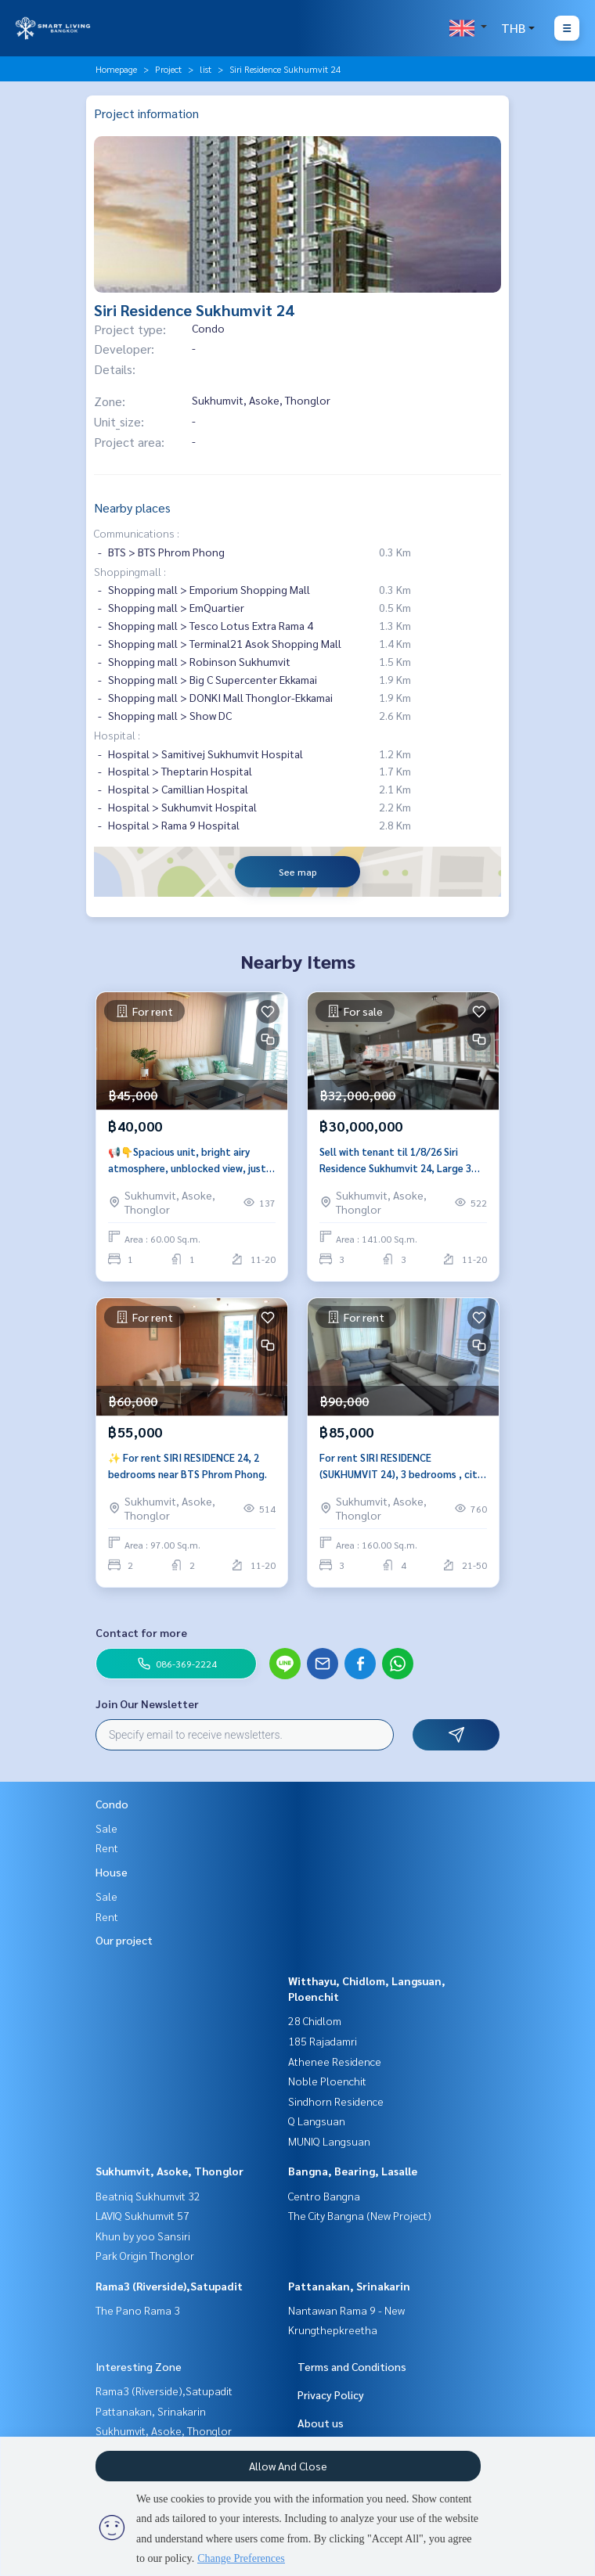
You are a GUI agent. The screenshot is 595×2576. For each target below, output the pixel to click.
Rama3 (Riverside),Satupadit (169, 2286)
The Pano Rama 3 (138, 2310)
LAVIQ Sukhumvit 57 (142, 2215)
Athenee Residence (334, 2061)
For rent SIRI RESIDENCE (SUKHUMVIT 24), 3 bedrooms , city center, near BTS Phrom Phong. (400, 1466)
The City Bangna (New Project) (359, 2215)
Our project (124, 1940)
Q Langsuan (316, 2121)
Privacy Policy (331, 2394)
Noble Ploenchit (327, 2081)
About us (321, 2423)
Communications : (136, 533)
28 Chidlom (314, 2020)
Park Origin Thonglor (145, 2255)
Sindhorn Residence (336, 2101)
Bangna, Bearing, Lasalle (352, 2171)
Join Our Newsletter (147, 1703)
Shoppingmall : (130, 571)
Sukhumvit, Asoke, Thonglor (169, 2171)
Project (168, 69)
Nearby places (132, 507)
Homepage (116, 69)
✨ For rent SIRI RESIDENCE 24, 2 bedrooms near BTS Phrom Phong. (187, 1465)
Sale (106, 1828)
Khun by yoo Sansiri (143, 2236)
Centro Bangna (324, 2196)
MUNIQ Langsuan (329, 2141)
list (205, 69)
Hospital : (117, 735)
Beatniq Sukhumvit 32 (148, 2196)
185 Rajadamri (322, 2041)
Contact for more (141, 1632)
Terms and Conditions (352, 2366)
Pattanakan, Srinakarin (349, 2286)
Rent (107, 1847)
